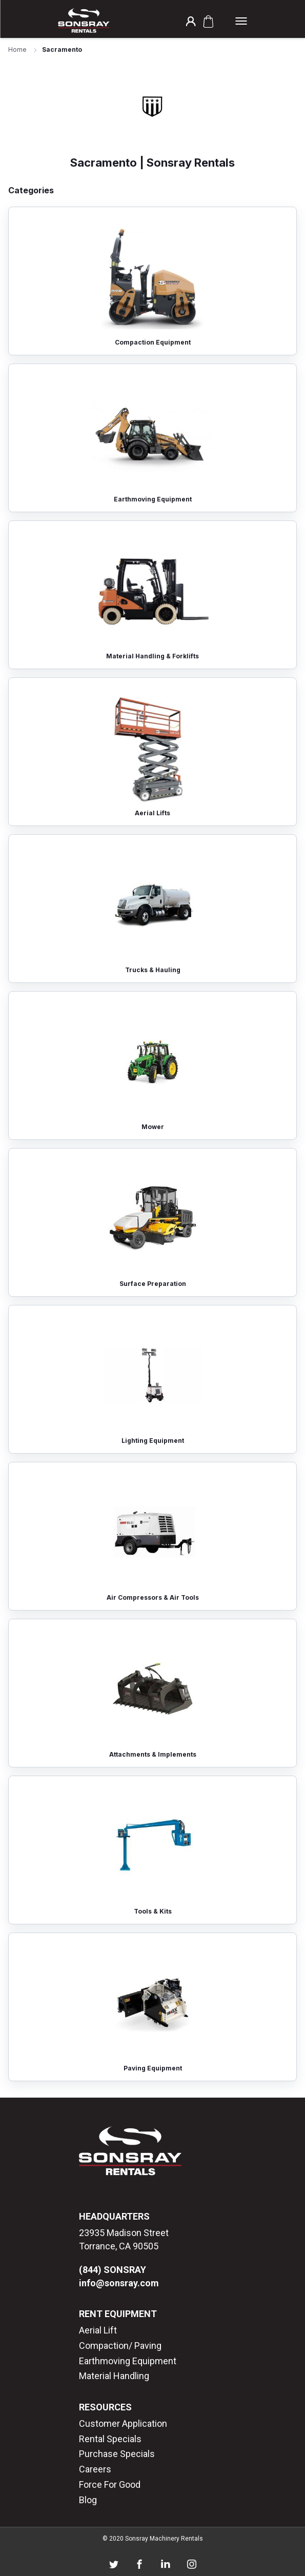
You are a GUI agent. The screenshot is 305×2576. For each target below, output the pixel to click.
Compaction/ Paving (120, 2345)
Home (17, 49)
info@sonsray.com (119, 2283)
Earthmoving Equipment (127, 2361)
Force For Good (109, 2484)
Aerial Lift (98, 2330)
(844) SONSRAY (112, 2269)
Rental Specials (110, 2438)
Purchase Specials (117, 2453)
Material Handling (114, 2375)
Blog (88, 2499)
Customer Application (123, 2423)
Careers (95, 2469)
